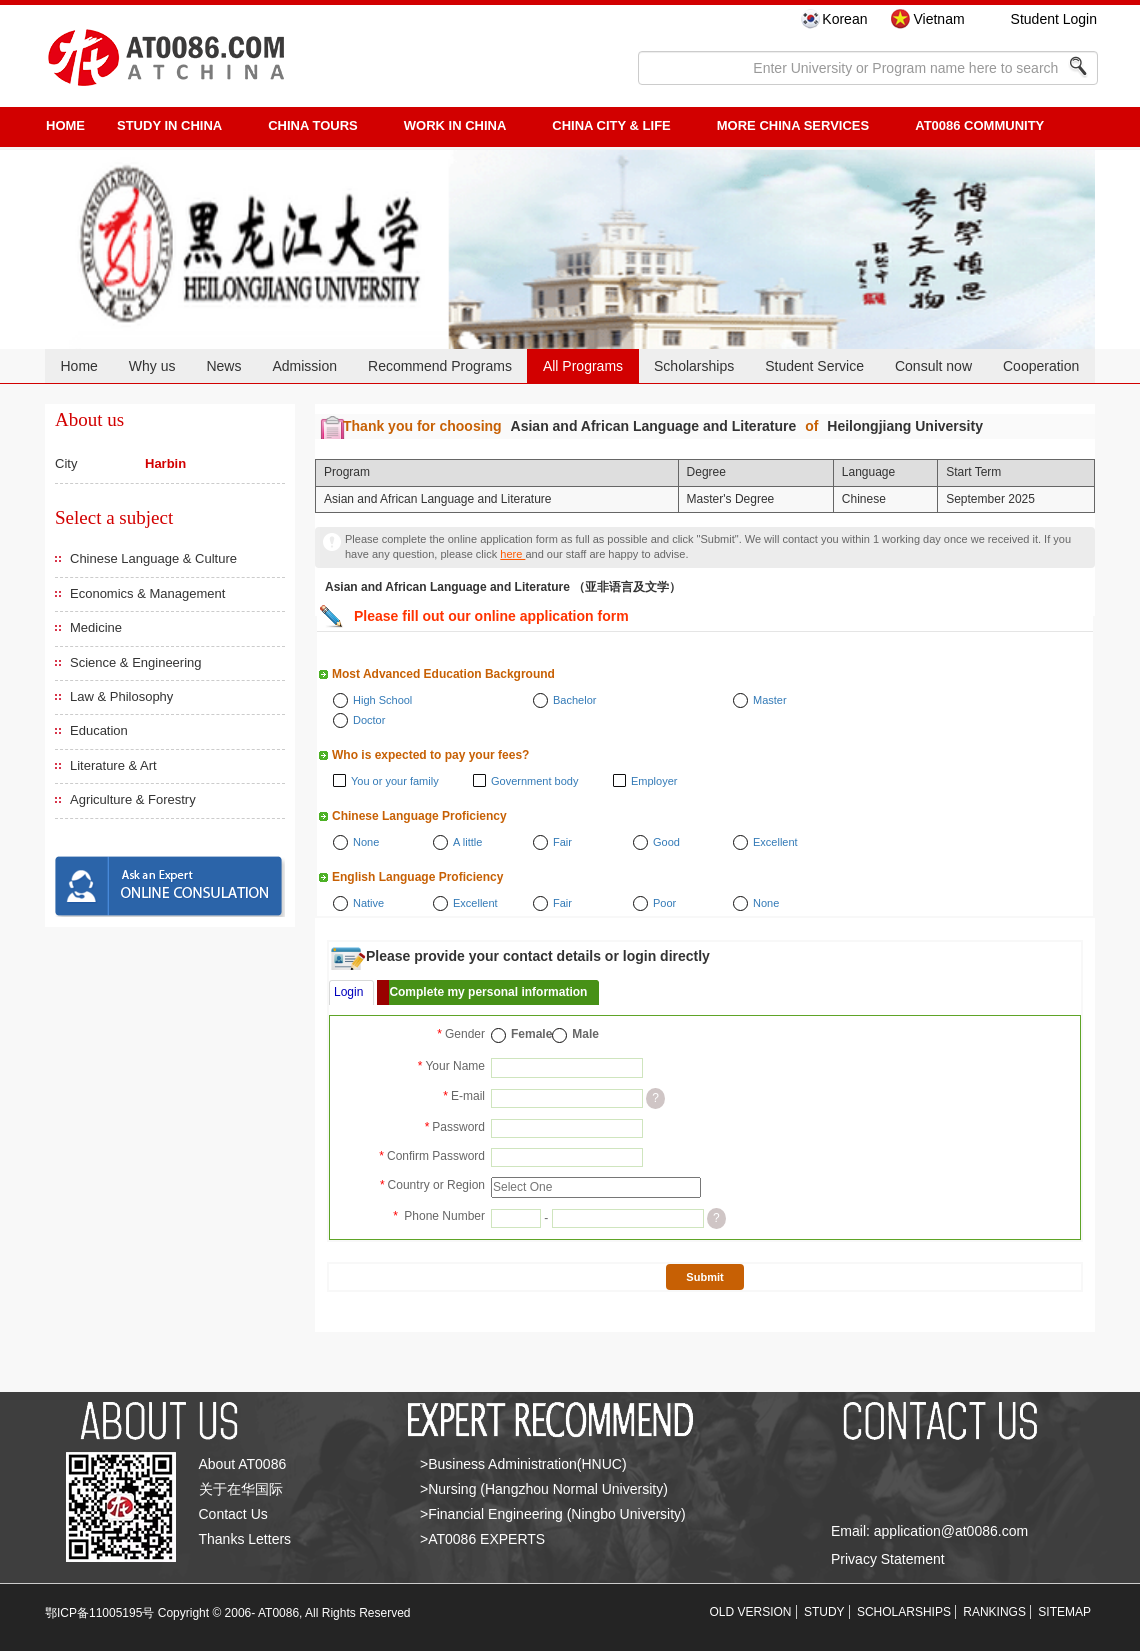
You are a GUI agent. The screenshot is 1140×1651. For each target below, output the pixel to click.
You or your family (395, 781)
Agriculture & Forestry (133, 799)
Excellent (775, 842)
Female (531, 1034)
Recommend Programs (440, 366)
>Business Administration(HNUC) (523, 1464)
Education (99, 730)
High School (382, 700)
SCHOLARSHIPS (904, 1612)
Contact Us (233, 1514)
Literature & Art (113, 765)
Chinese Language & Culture (153, 558)
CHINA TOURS (313, 125)
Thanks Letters (245, 1539)
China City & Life (611, 125)
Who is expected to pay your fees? (430, 755)
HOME (65, 125)
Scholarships (694, 366)
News (223, 366)
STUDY (824, 1612)
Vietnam (938, 19)
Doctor (369, 720)
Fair (562, 842)
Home (78, 366)
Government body (534, 781)
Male (585, 1034)
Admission (304, 366)
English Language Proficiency (417, 877)
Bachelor (574, 700)
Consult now (933, 366)
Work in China (455, 125)
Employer (654, 781)
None (366, 842)
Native (368, 903)
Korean (844, 19)
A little (467, 842)
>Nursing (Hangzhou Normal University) (544, 1489)
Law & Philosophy (121, 696)
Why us (152, 366)
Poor (664, 903)
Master (770, 700)
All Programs (583, 366)
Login (348, 992)
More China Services (793, 125)
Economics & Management (147, 593)
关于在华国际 (241, 1489)
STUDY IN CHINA (169, 125)
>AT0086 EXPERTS (482, 1539)
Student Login (1054, 19)
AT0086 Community (979, 125)
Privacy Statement (888, 1559)
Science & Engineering (136, 662)
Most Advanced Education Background (443, 674)
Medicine (96, 627)
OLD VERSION (751, 1612)
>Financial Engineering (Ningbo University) (553, 1514)
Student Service (814, 366)
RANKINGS (994, 1612)
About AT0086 (243, 1464)
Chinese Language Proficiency (419, 816)
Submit (704, 1277)
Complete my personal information (488, 992)
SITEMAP (1064, 1612)
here (512, 554)
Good (666, 842)
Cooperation (1041, 366)
